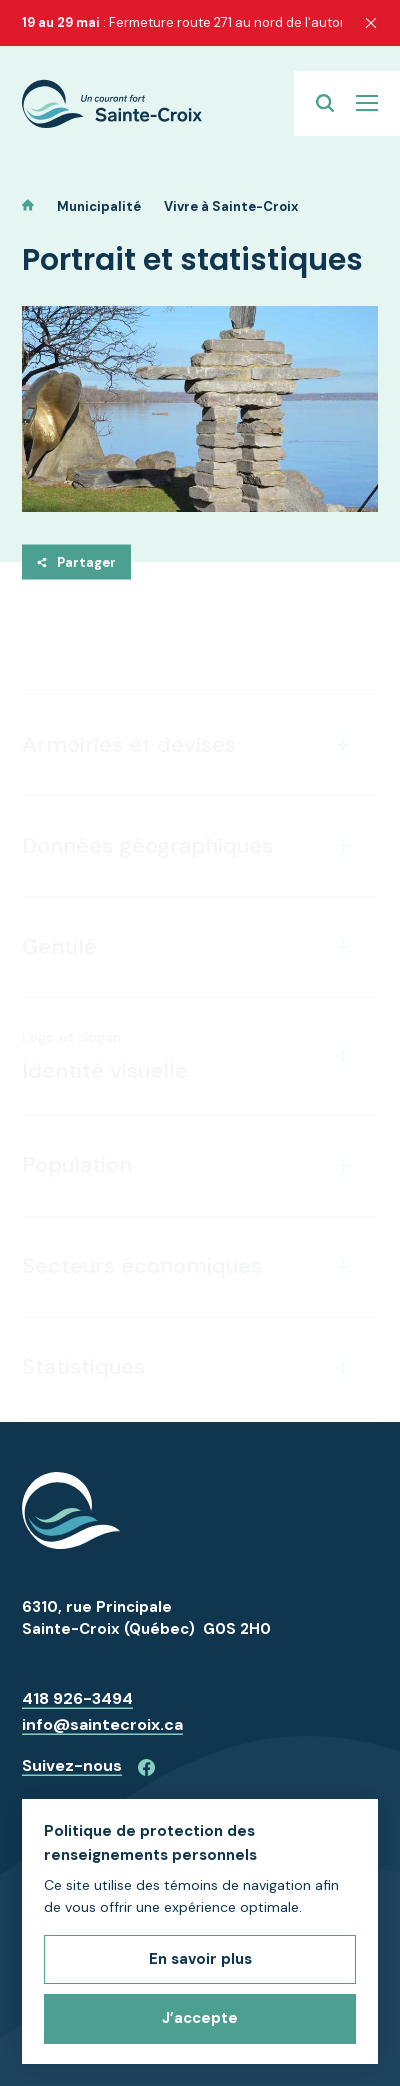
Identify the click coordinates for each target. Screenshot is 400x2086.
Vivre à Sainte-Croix (231, 206)
